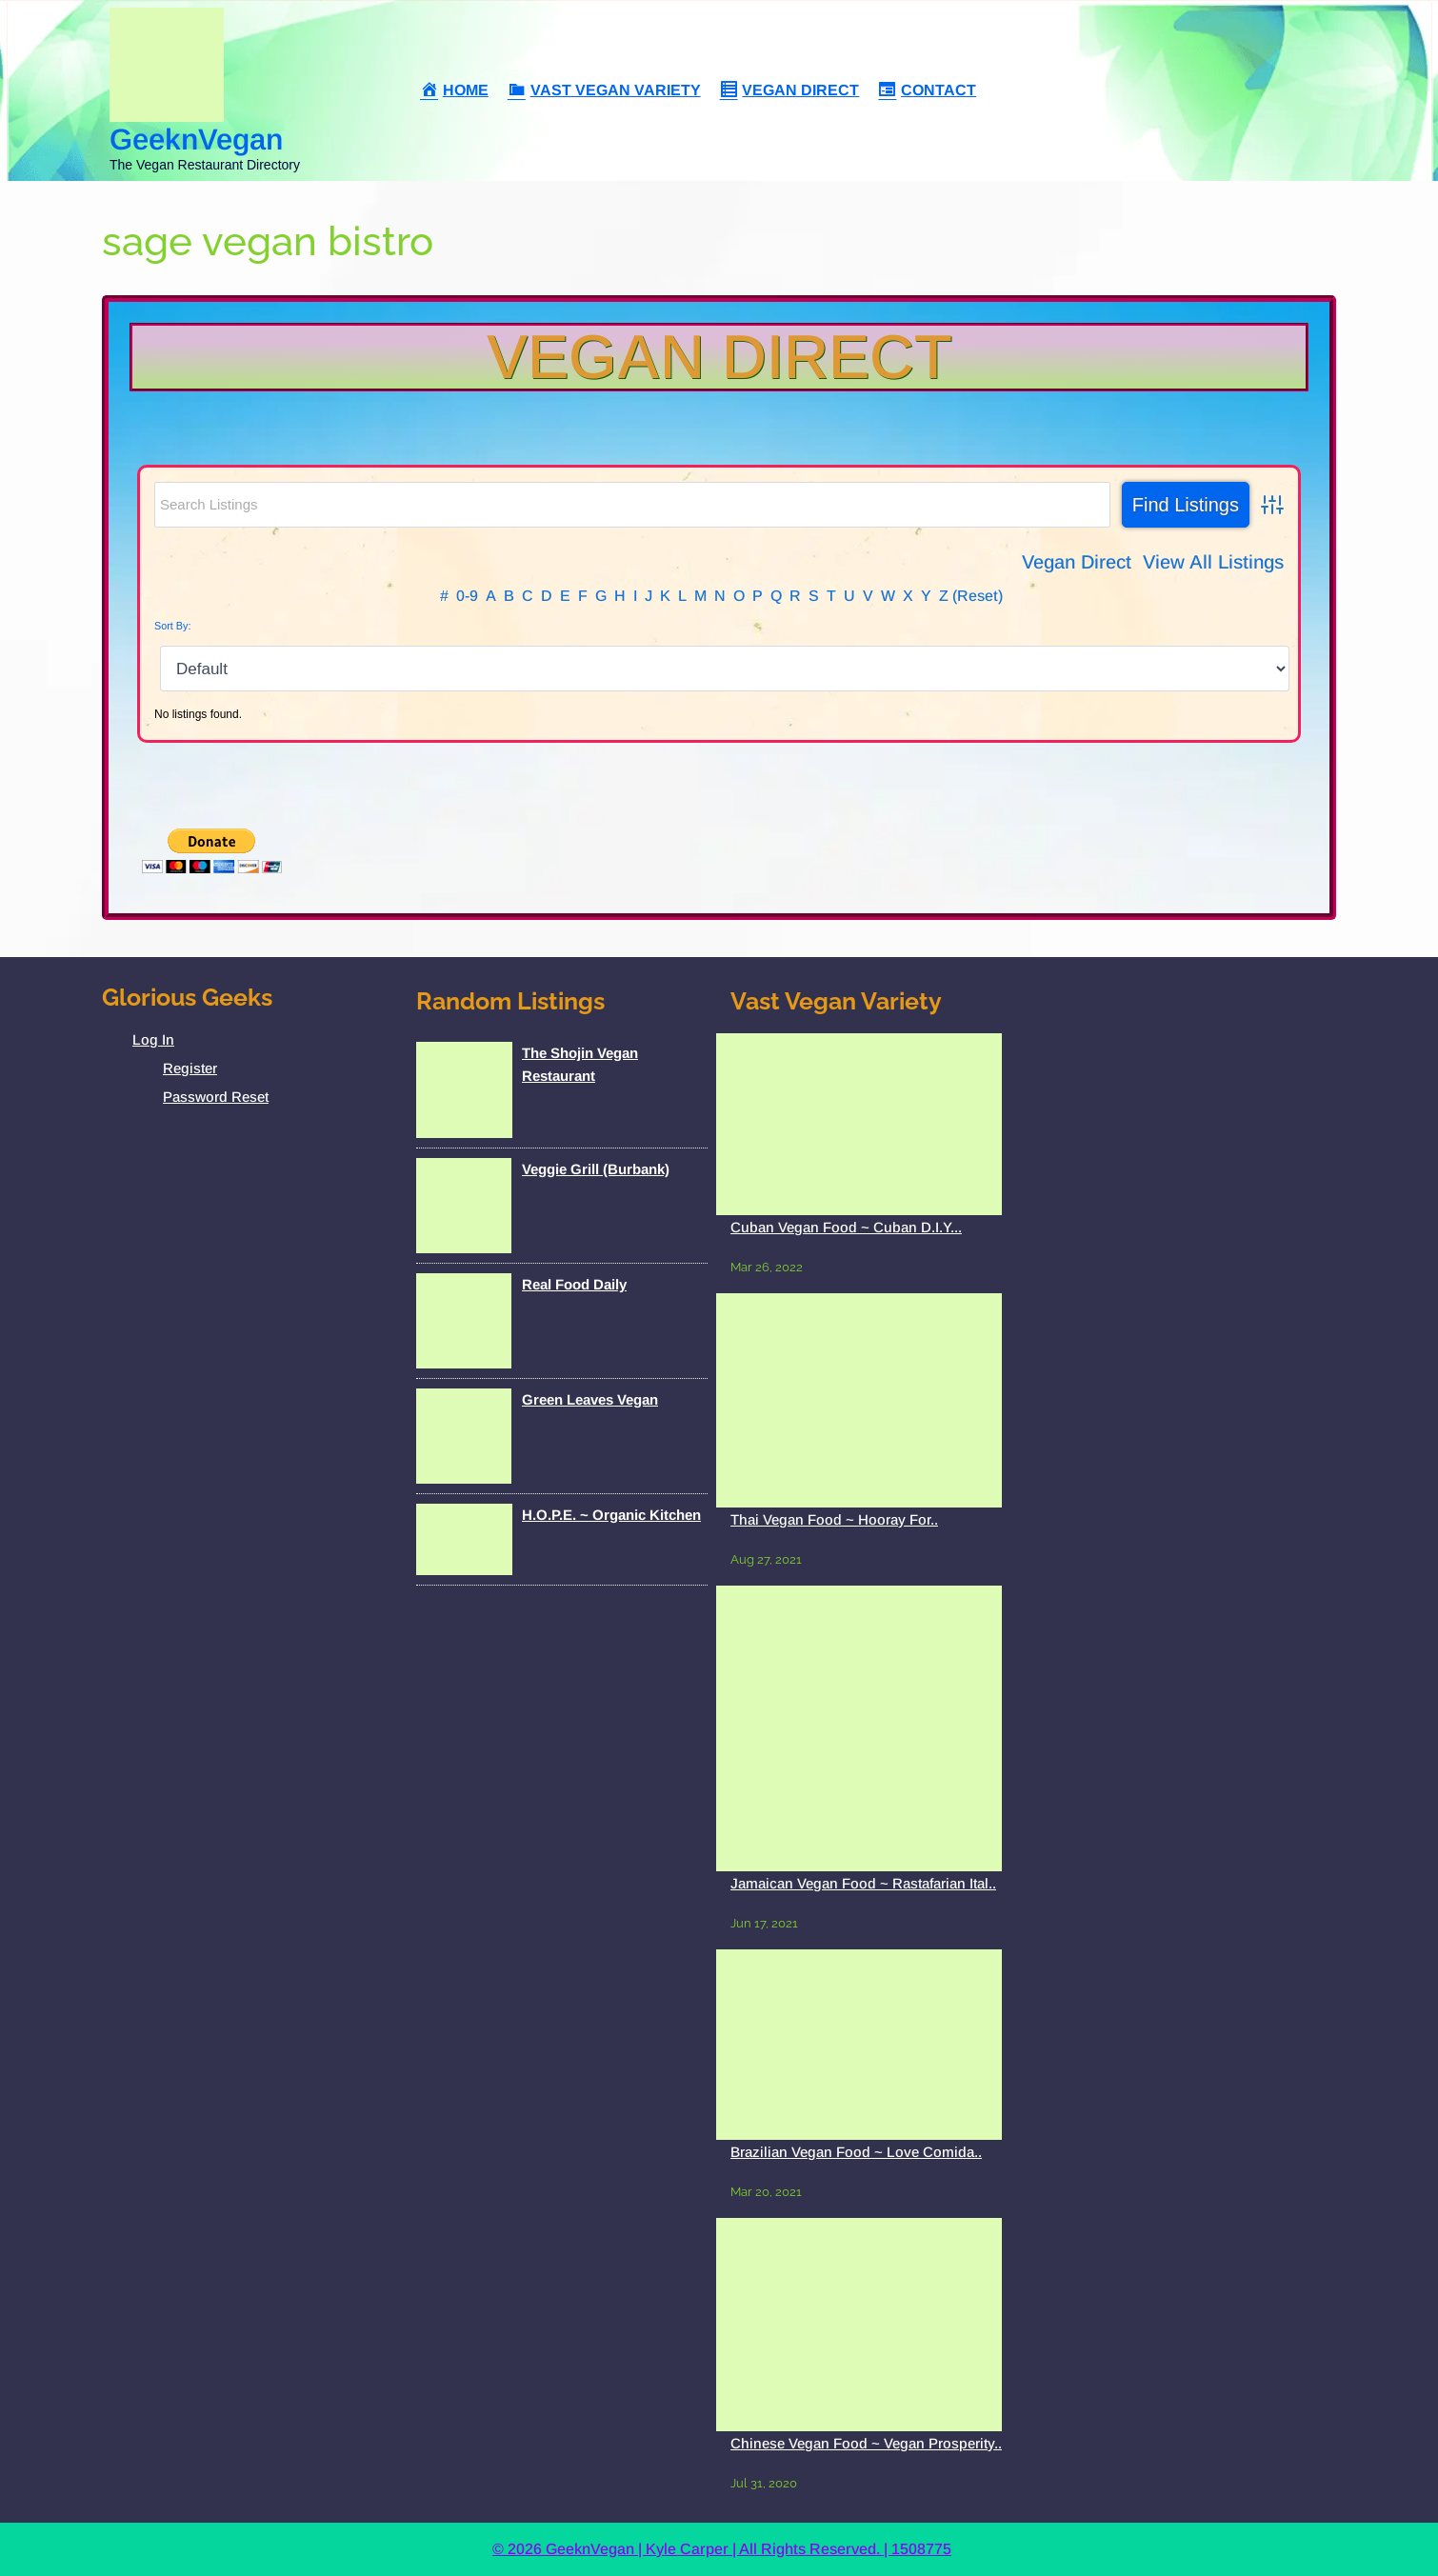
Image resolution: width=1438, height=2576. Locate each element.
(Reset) (977, 596)
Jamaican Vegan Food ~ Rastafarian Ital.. (863, 1883)
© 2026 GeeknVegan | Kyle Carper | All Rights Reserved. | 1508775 (721, 2549)
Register (190, 1068)
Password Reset (216, 1096)
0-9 (467, 596)
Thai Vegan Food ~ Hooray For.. (834, 1519)
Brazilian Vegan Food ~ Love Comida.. (856, 2152)
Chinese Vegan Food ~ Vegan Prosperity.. (866, 2443)
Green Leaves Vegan (590, 1399)
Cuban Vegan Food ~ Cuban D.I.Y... (846, 1227)
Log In (153, 1039)
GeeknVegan (196, 139)
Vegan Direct (719, 356)
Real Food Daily (574, 1284)
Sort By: (172, 625)
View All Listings (1213, 561)
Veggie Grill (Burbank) (595, 1169)
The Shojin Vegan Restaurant (580, 1064)
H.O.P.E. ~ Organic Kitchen (611, 1515)
